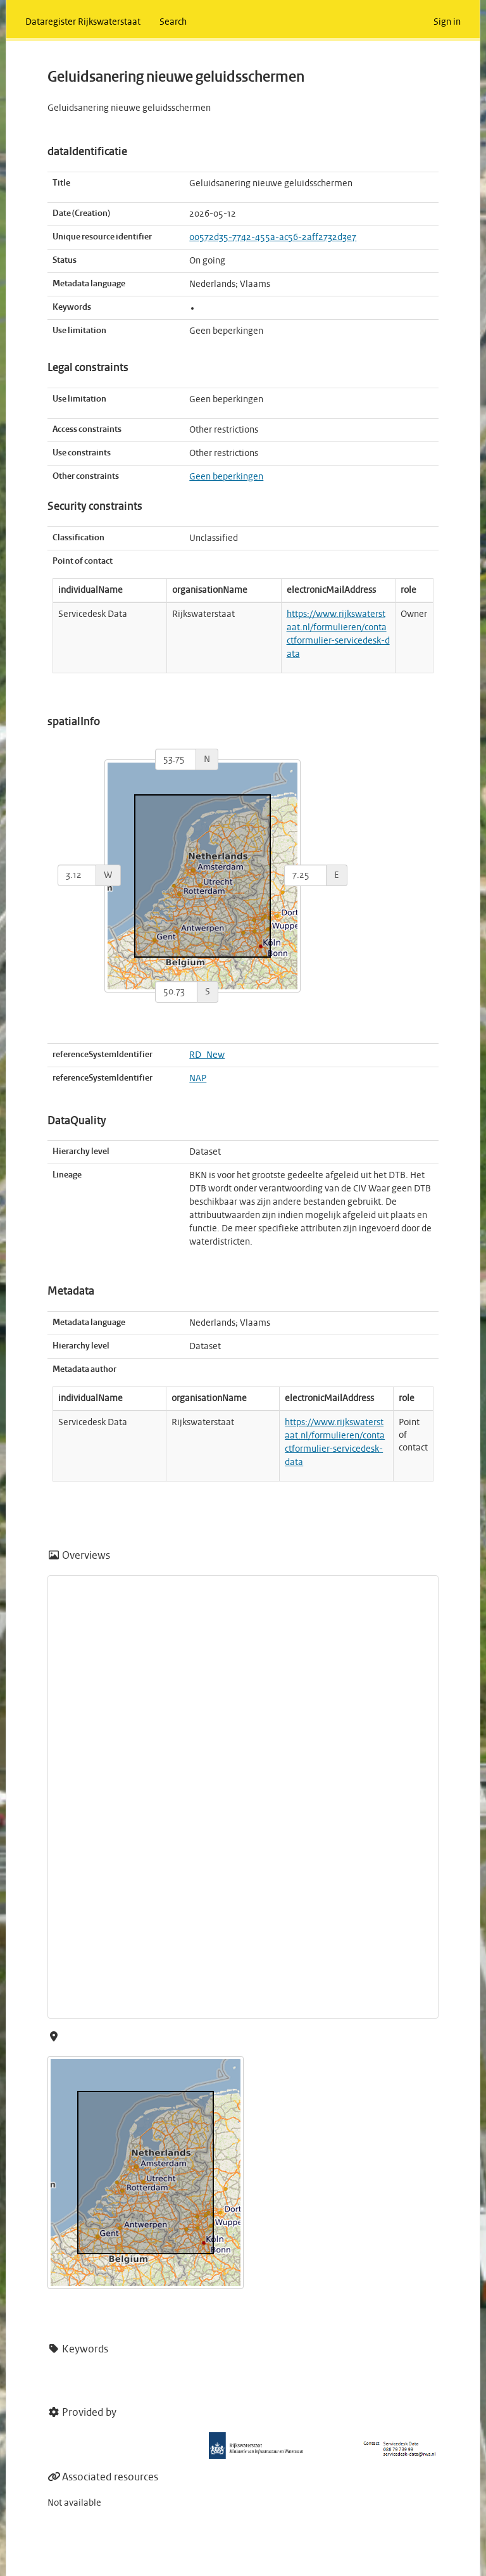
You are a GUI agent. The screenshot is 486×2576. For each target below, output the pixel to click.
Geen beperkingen (226, 477)
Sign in (447, 22)
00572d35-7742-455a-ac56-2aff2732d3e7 (272, 237)
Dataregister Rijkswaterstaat (82, 22)
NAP (197, 1078)
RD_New (207, 1055)
